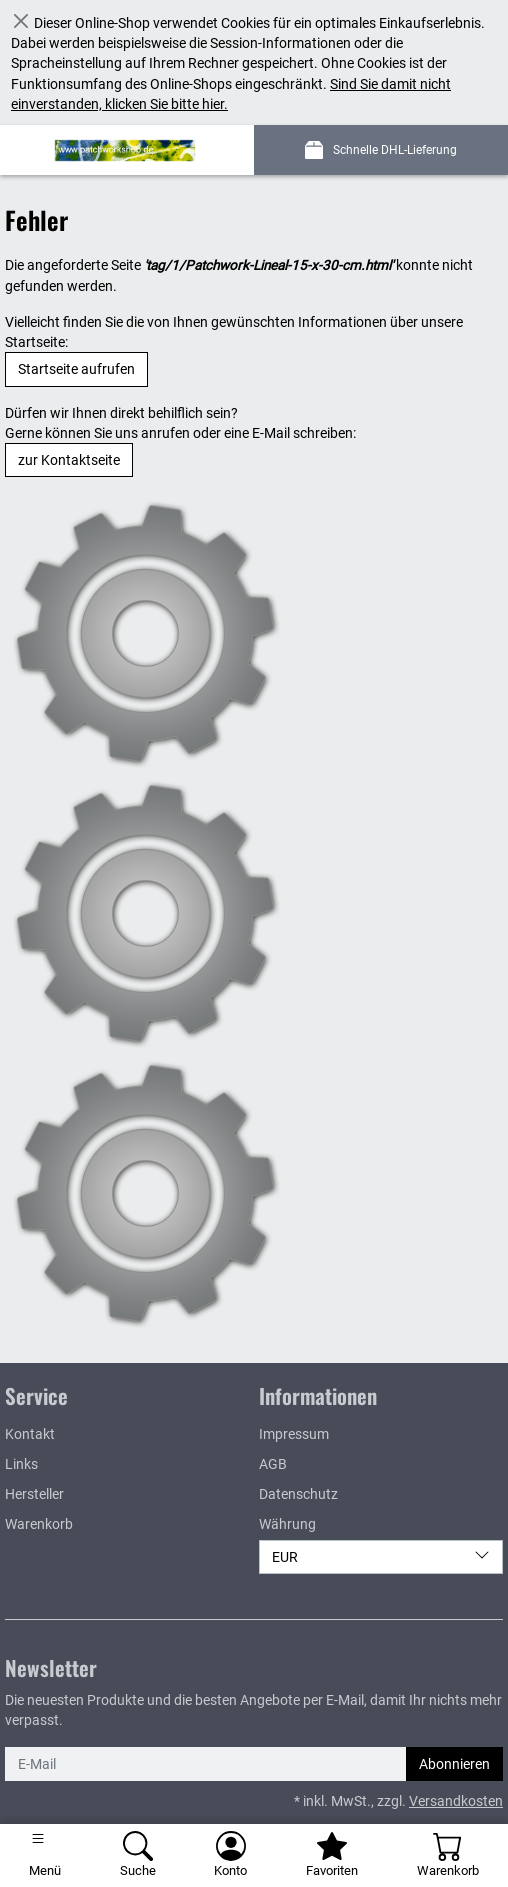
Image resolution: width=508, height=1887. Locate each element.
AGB (273, 1464)
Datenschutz (298, 1494)
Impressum (294, 1434)
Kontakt (30, 1434)
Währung (287, 1524)
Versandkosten (456, 1801)
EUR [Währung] (381, 1556)
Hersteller (34, 1494)
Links (21, 1464)
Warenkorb (39, 1524)
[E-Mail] (206, 1764)
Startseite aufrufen (76, 369)
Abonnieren (454, 1764)
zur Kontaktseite (69, 460)
